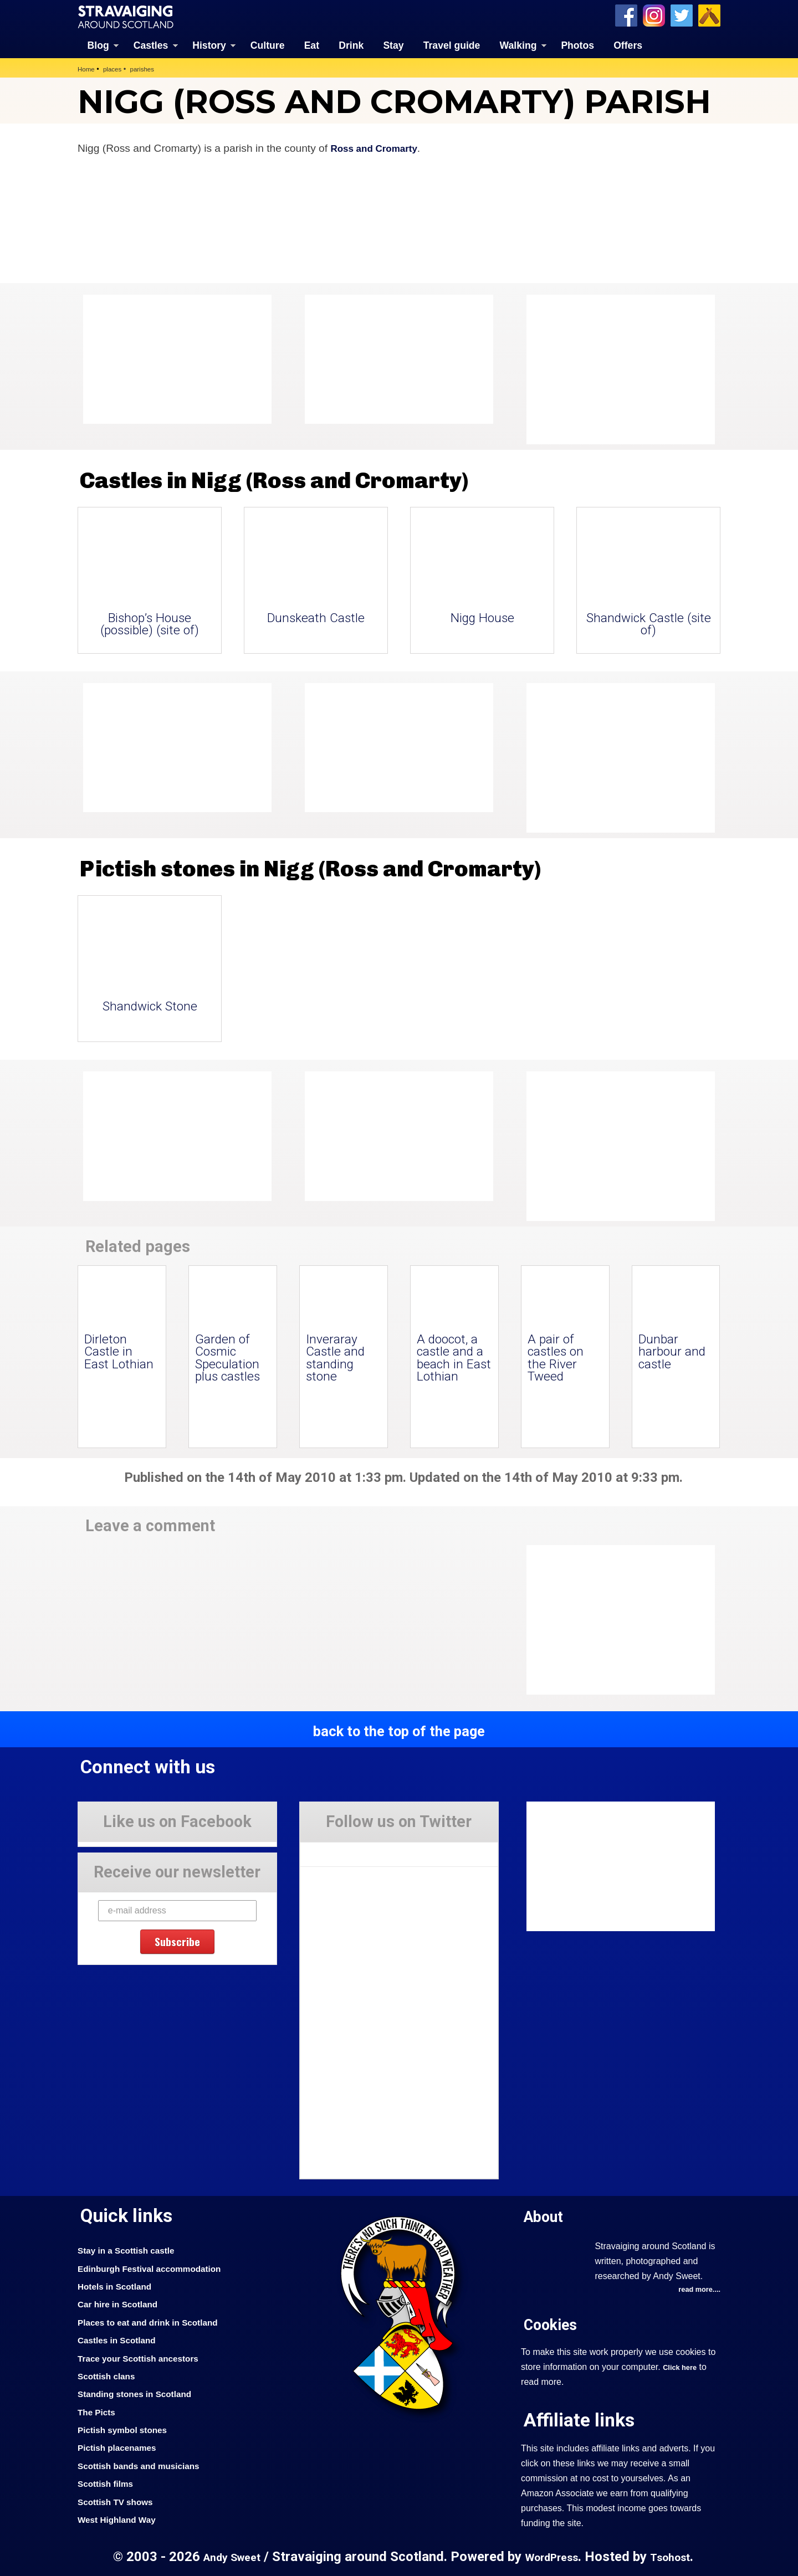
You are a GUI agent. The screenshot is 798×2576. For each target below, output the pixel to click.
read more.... (696, 2289)
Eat (311, 44)
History (209, 44)
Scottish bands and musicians (147, 2464)
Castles (151, 44)
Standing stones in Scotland (142, 2392)
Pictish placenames (122, 2446)
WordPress (552, 2556)
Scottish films (109, 2482)
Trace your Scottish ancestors (146, 2357)
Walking (518, 44)
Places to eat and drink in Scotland (157, 2321)
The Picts (99, 2410)
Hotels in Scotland (119, 2285)
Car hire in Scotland (123, 2302)
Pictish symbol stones (128, 2428)
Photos (577, 44)
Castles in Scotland (122, 2338)
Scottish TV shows (120, 2500)
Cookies (554, 2324)
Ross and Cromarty (379, 147)
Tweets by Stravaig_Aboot (350, 1849)
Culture (267, 44)
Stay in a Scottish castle (132, 2249)
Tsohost (678, 2556)
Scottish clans (110, 2374)
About (547, 2215)
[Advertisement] (615, 368)
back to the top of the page (399, 1729)
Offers (627, 44)
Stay (393, 44)
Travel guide (451, 44)
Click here (682, 2367)
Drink (351, 44)
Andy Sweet (225, 2556)
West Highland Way (122, 2518)
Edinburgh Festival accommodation (159, 2267)
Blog (98, 44)
